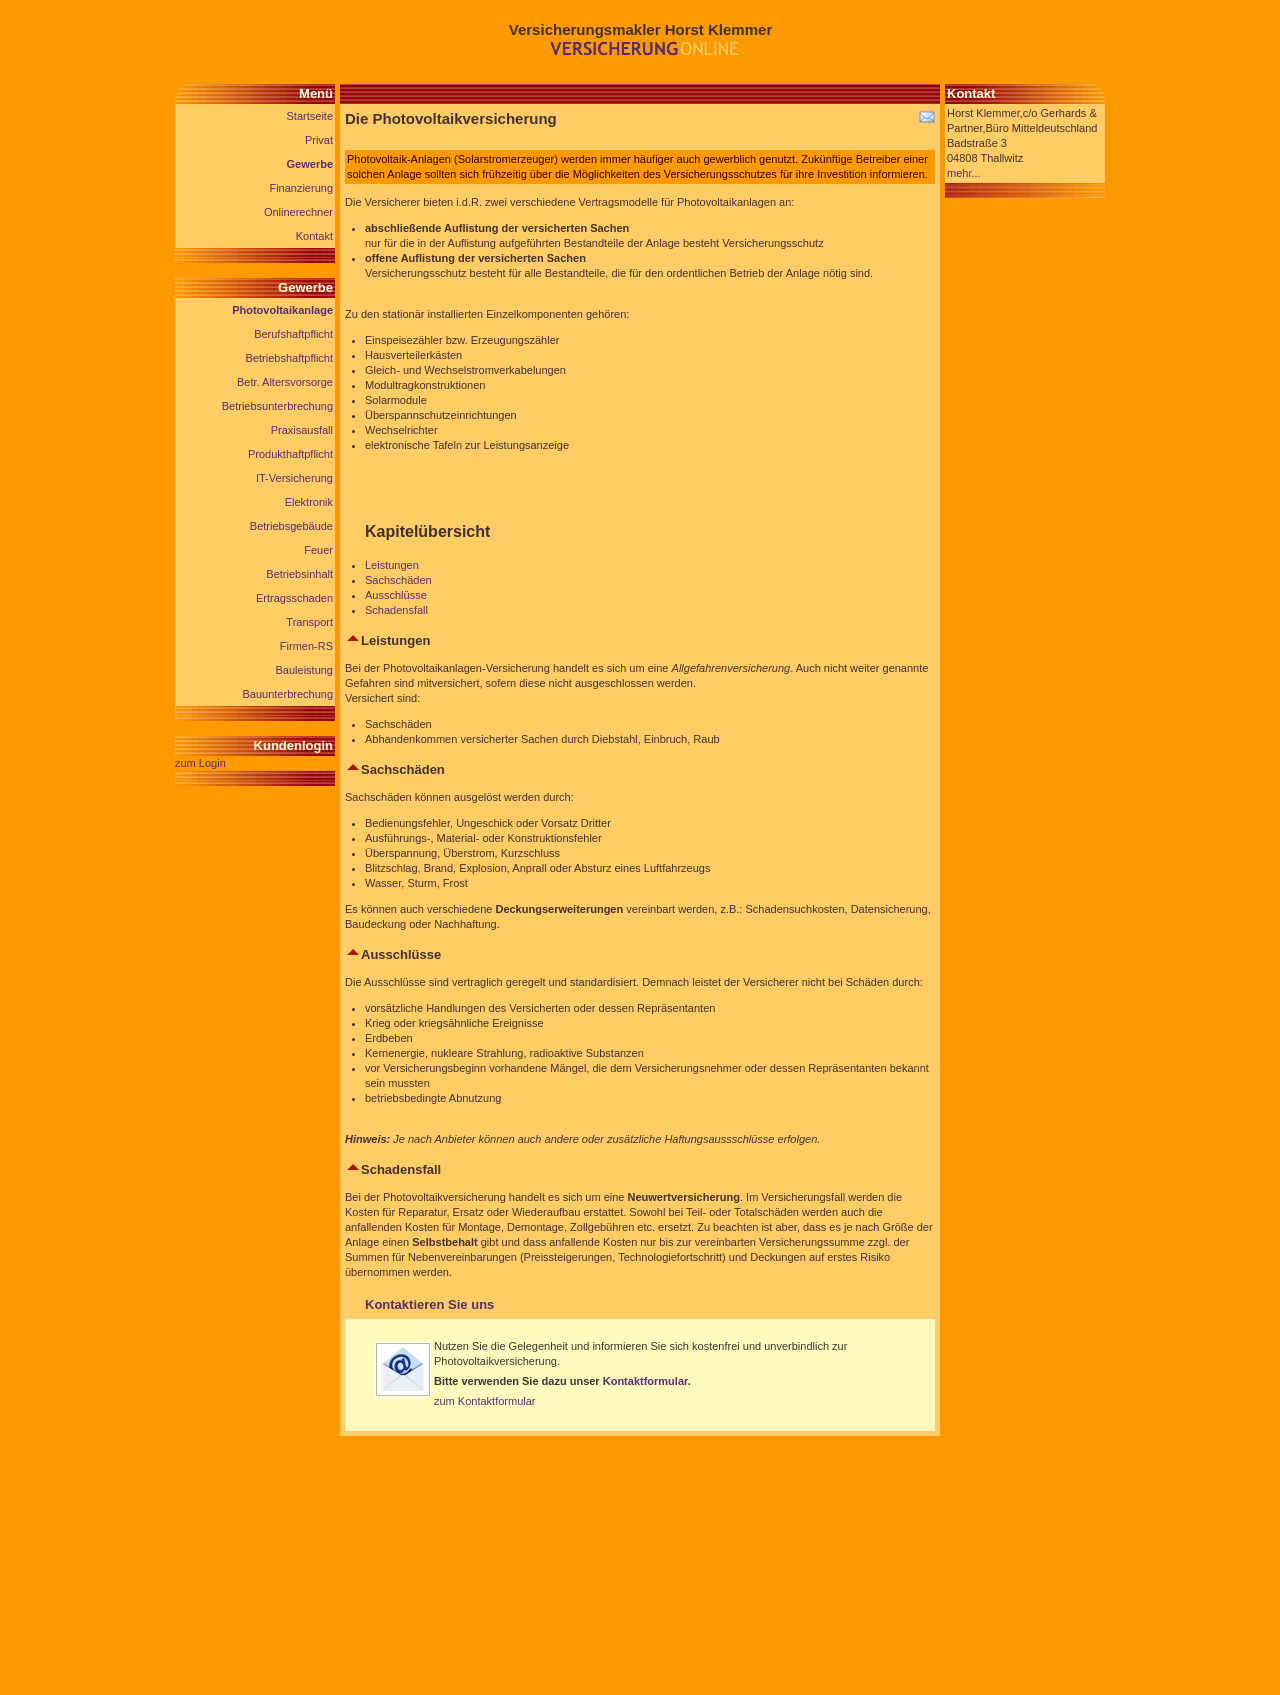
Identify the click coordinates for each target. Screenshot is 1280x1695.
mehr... (964, 173)
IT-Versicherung (294, 478)
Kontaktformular (645, 1381)
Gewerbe (310, 164)
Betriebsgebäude (291, 526)
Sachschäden (398, 580)
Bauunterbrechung (287, 694)
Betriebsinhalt (299, 574)
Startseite (310, 116)
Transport (309, 622)
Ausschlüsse (396, 595)
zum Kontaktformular (484, 1401)
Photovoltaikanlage (282, 310)
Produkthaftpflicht (290, 454)
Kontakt (314, 236)
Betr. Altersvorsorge (285, 382)
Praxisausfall (302, 430)
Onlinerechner (298, 212)
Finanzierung (301, 188)
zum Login (200, 763)
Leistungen (392, 565)
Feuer (318, 550)
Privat (319, 140)
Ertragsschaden (294, 598)
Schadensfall (396, 610)
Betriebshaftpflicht (289, 358)
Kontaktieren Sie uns (429, 1304)
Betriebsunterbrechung (277, 406)
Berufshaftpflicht (293, 334)
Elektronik (309, 502)
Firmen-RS (306, 646)
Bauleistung (305, 670)
